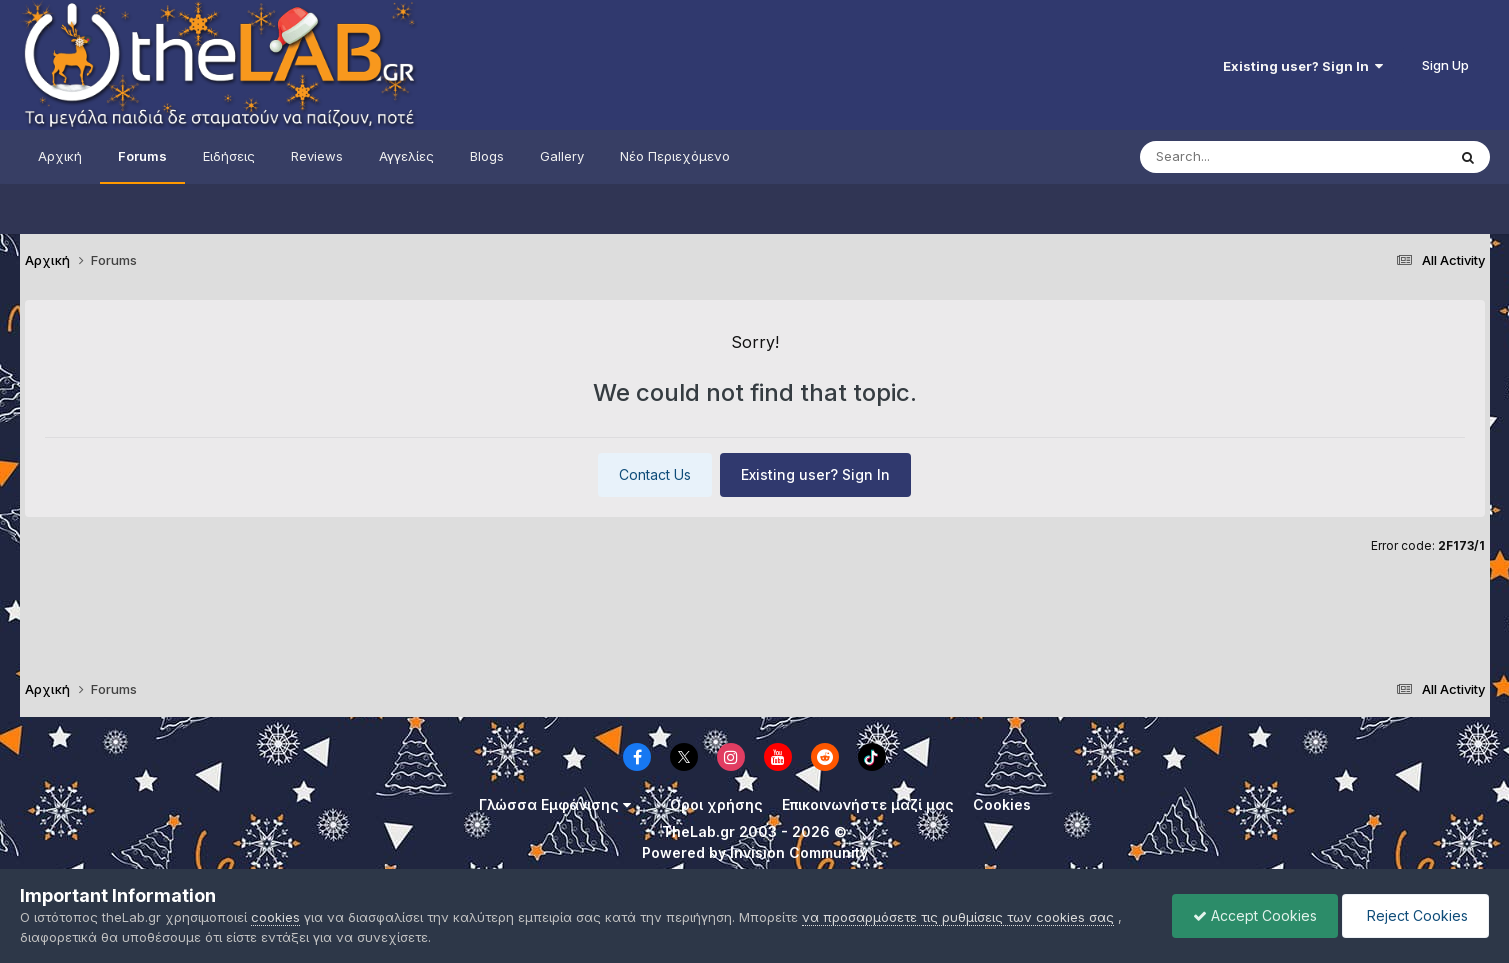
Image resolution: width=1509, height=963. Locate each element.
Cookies (1002, 804)
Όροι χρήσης (716, 804)
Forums (142, 156)
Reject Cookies (1415, 915)
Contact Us (655, 474)
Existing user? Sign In (1303, 66)
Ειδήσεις (229, 156)
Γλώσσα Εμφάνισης (555, 804)
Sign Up (1445, 65)
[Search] (1253, 157)
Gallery (562, 156)
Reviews (317, 156)
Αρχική (60, 156)
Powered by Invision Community (755, 852)
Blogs (487, 156)
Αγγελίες (406, 156)
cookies (275, 917)
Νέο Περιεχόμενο (675, 156)
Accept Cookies (1255, 915)
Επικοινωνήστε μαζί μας (868, 804)
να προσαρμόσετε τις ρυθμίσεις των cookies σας (958, 917)
